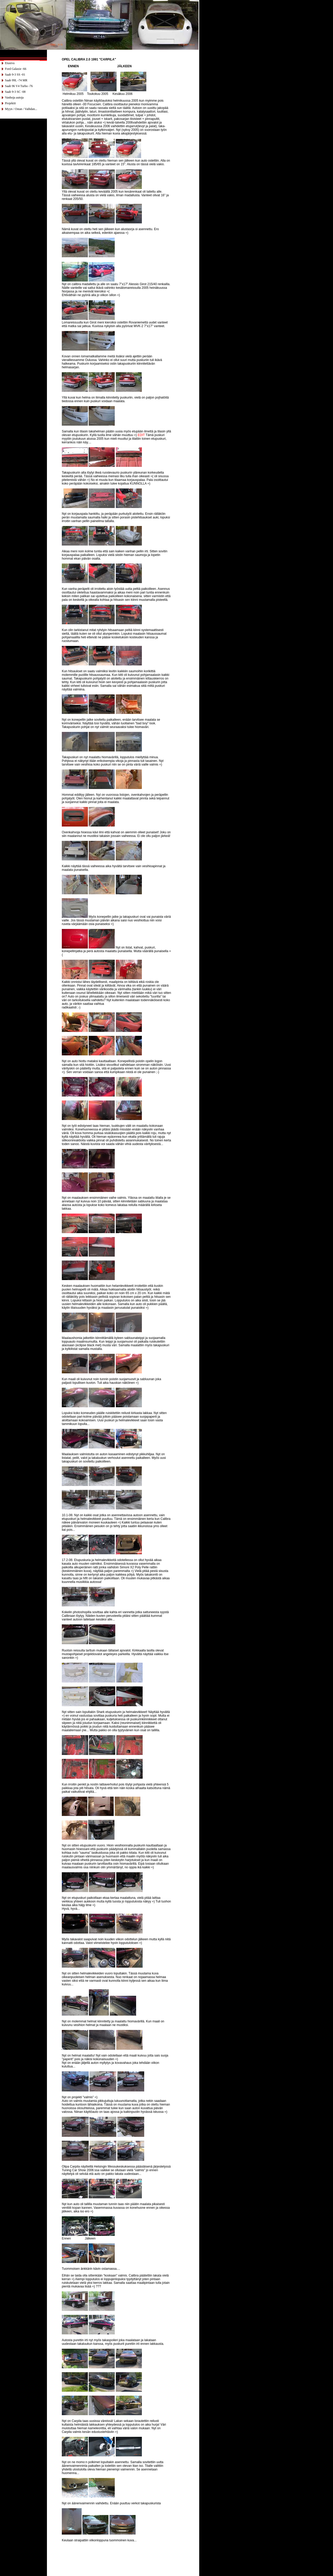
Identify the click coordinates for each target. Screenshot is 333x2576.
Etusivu (10, 63)
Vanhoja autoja (14, 97)
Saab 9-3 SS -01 (15, 74)
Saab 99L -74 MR (16, 80)
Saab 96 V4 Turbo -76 (19, 86)
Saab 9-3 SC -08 (15, 92)
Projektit (10, 103)
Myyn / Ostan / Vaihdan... (21, 109)
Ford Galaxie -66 (15, 69)
